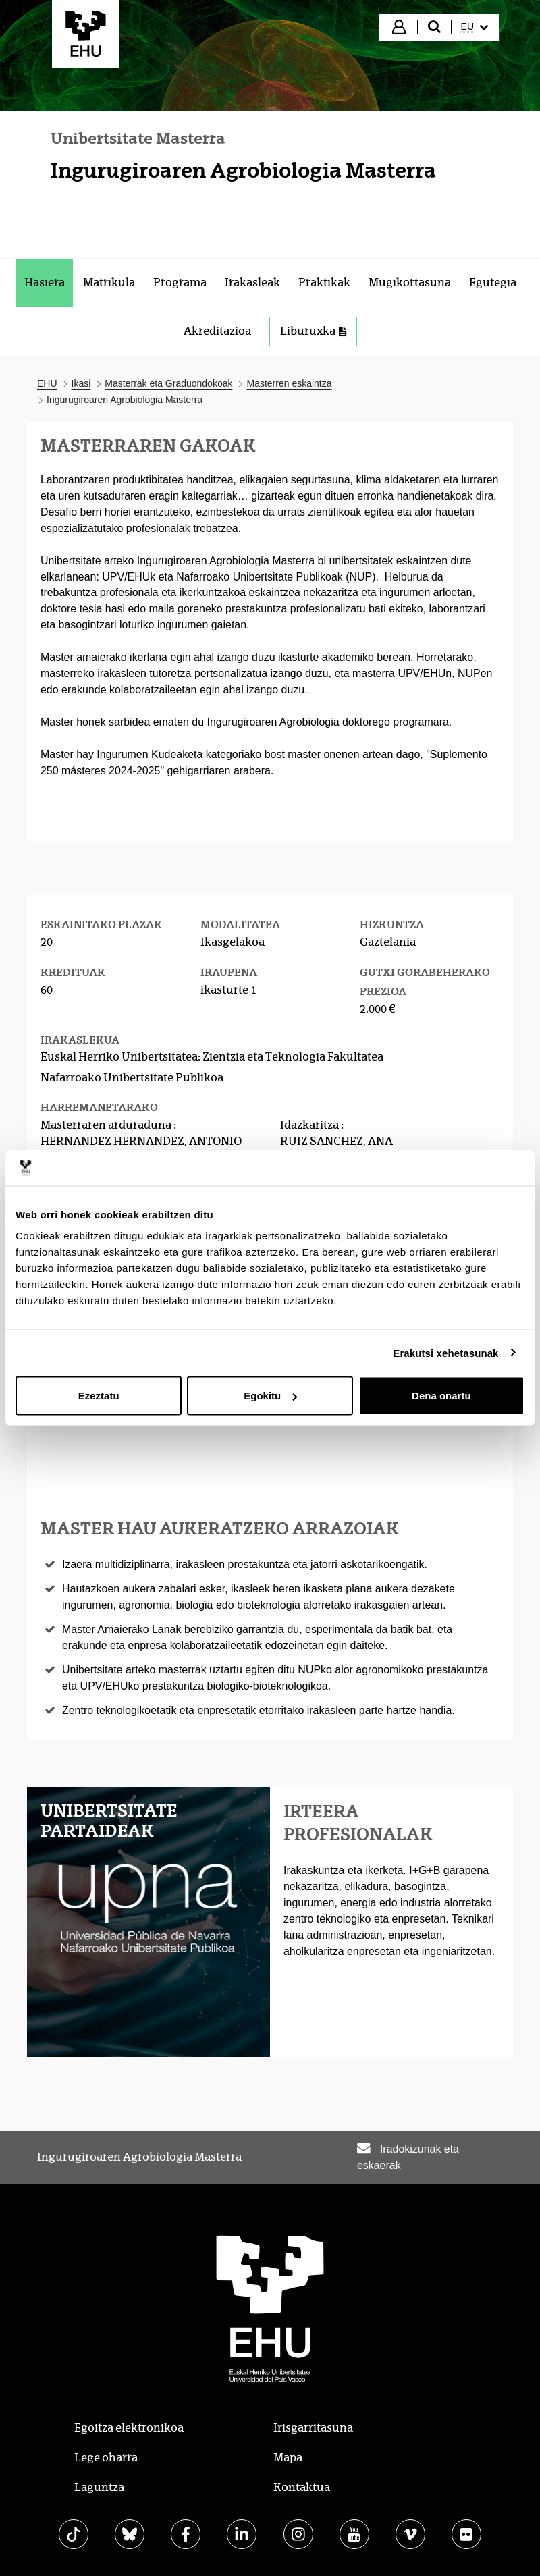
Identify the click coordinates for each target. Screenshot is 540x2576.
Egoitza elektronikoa (129, 2427)
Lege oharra (106, 2457)
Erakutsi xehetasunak (445, 1352)
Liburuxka (313, 331)
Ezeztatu (98, 1395)
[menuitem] (474, 27)
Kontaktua (301, 2487)
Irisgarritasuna (313, 2427)
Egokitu (270, 1395)
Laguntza (99, 2487)
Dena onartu (441, 1395)
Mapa (287, 2457)
